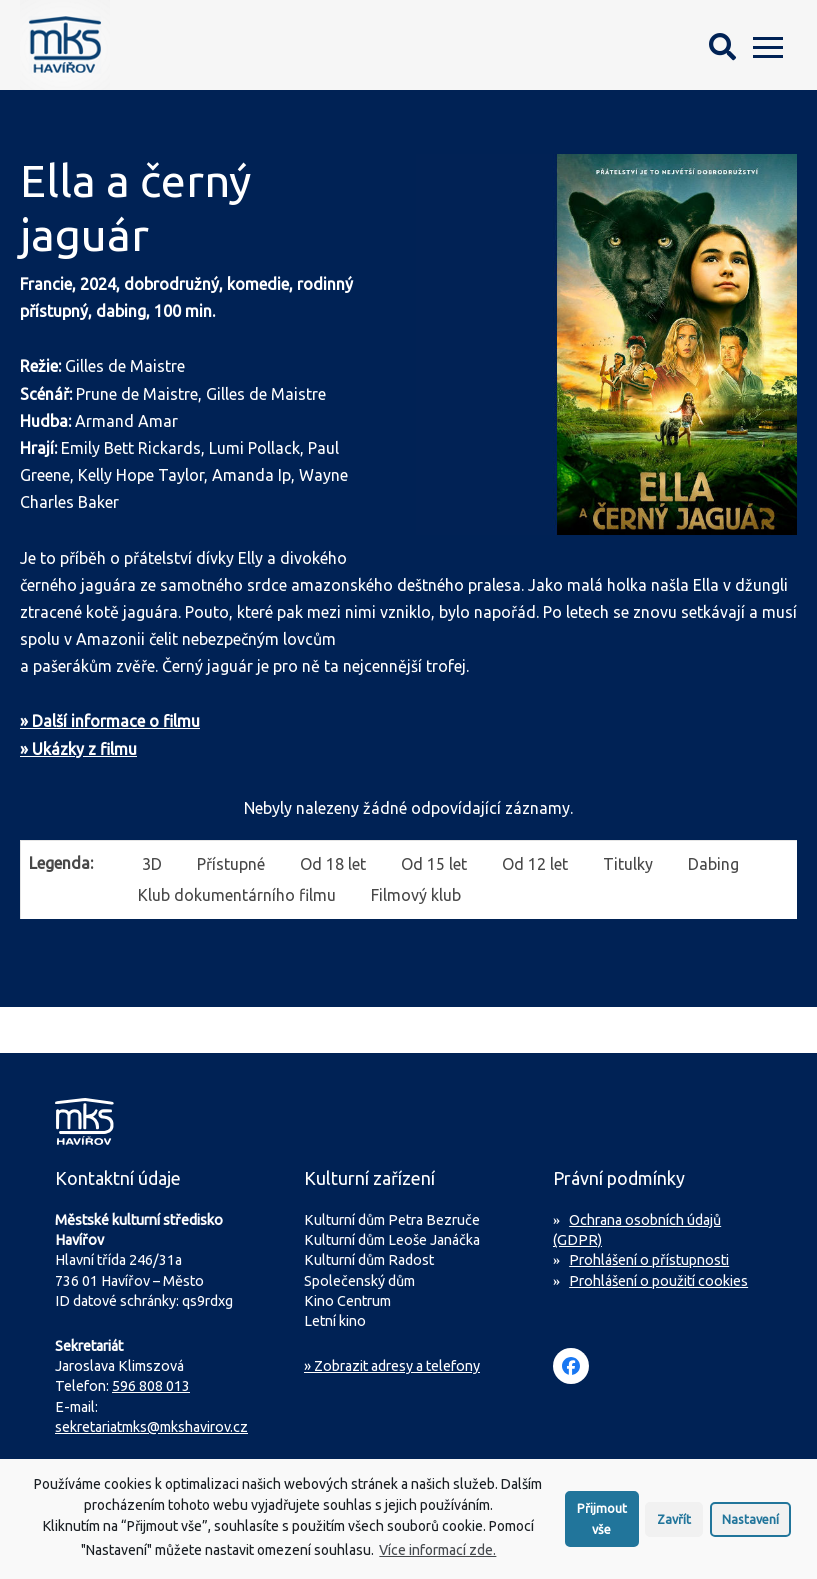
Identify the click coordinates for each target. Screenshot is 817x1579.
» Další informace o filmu (110, 721)
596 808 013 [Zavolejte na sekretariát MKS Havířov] (151, 1386)
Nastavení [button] (750, 1525)
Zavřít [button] (674, 1525)
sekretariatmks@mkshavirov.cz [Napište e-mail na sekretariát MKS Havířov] (151, 1427)
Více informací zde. (437, 1556)
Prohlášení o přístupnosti (649, 1260)
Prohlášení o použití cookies (658, 1281)
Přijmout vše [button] (602, 1524)
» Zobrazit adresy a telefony (392, 1366)
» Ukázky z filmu (78, 749)
